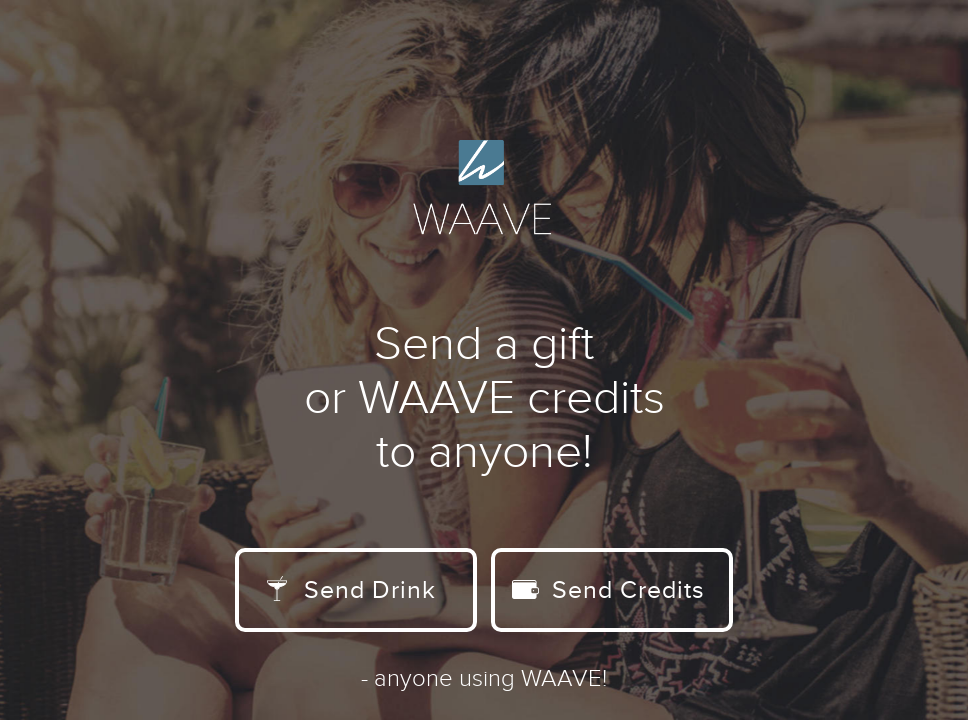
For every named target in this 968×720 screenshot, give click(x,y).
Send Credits (608, 590)
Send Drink (351, 590)
